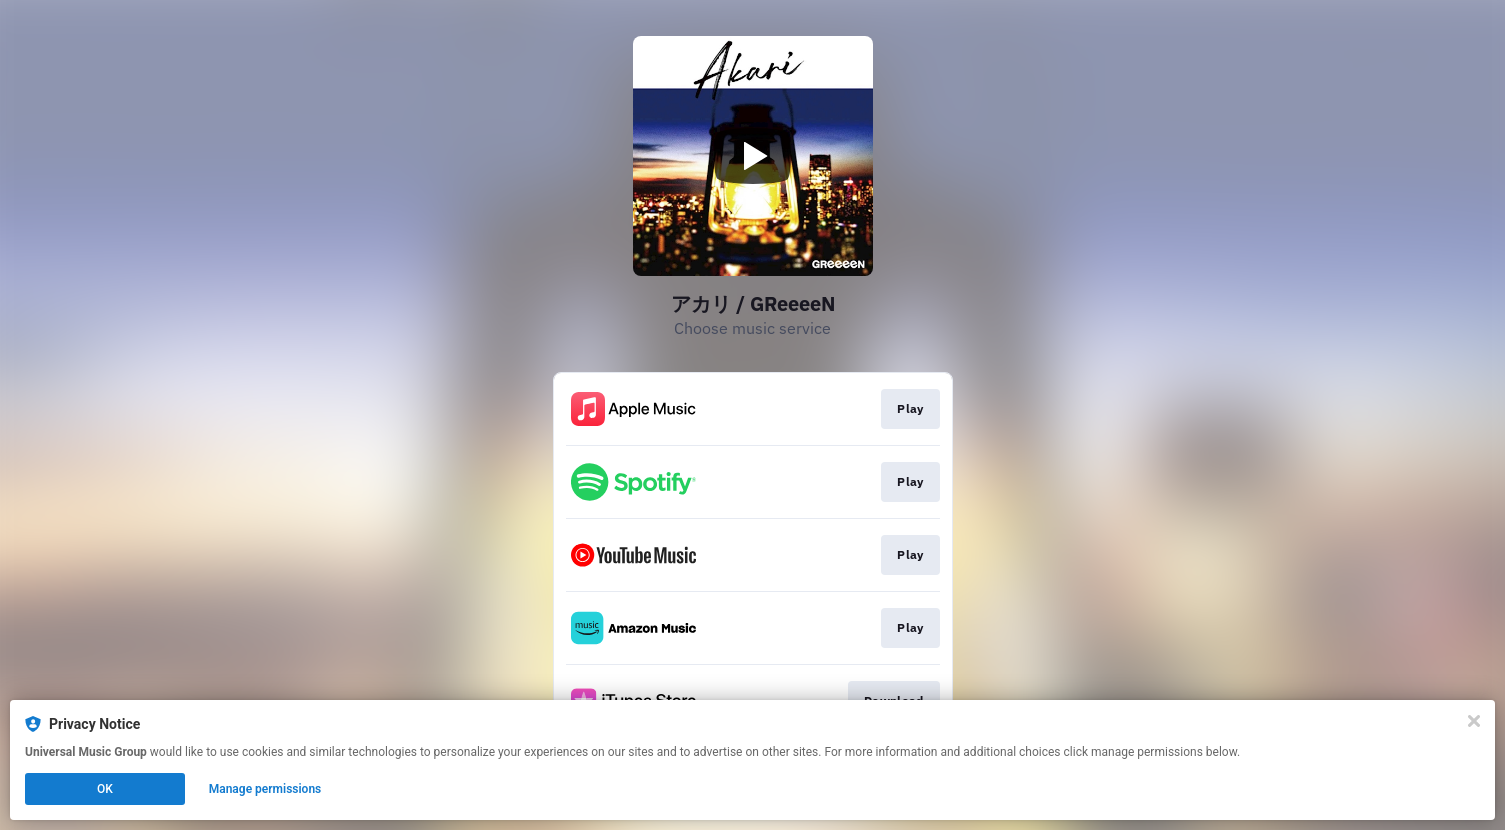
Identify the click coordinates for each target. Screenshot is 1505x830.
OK (105, 789)
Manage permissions (265, 789)
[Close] (1474, 721)
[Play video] (753, 156)
